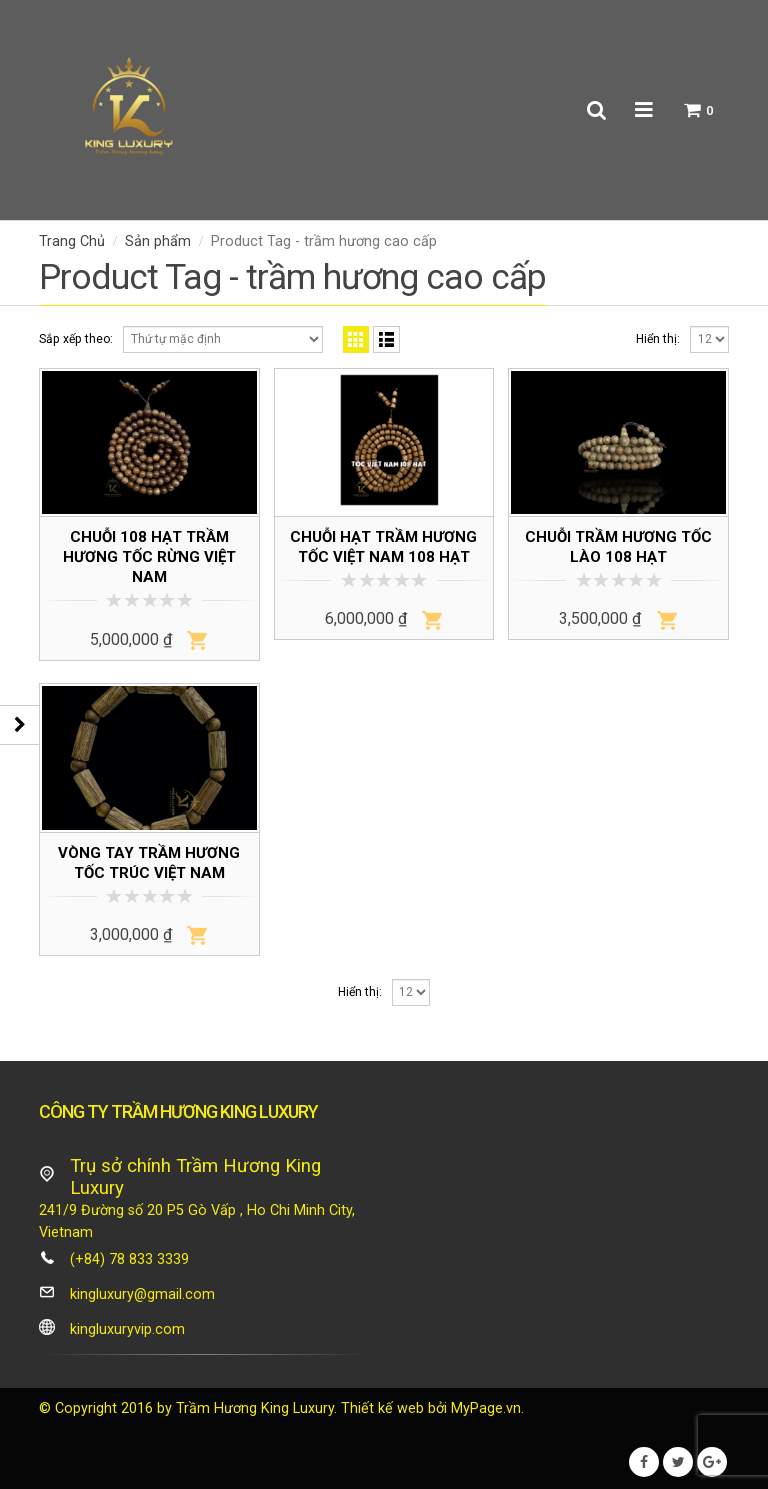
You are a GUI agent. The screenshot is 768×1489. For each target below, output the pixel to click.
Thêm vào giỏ (197, 640)
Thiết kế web (382, 1408)
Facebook (644, 1462)
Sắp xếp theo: (76, 339)
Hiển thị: (658, 339)
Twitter (678, 1462)
